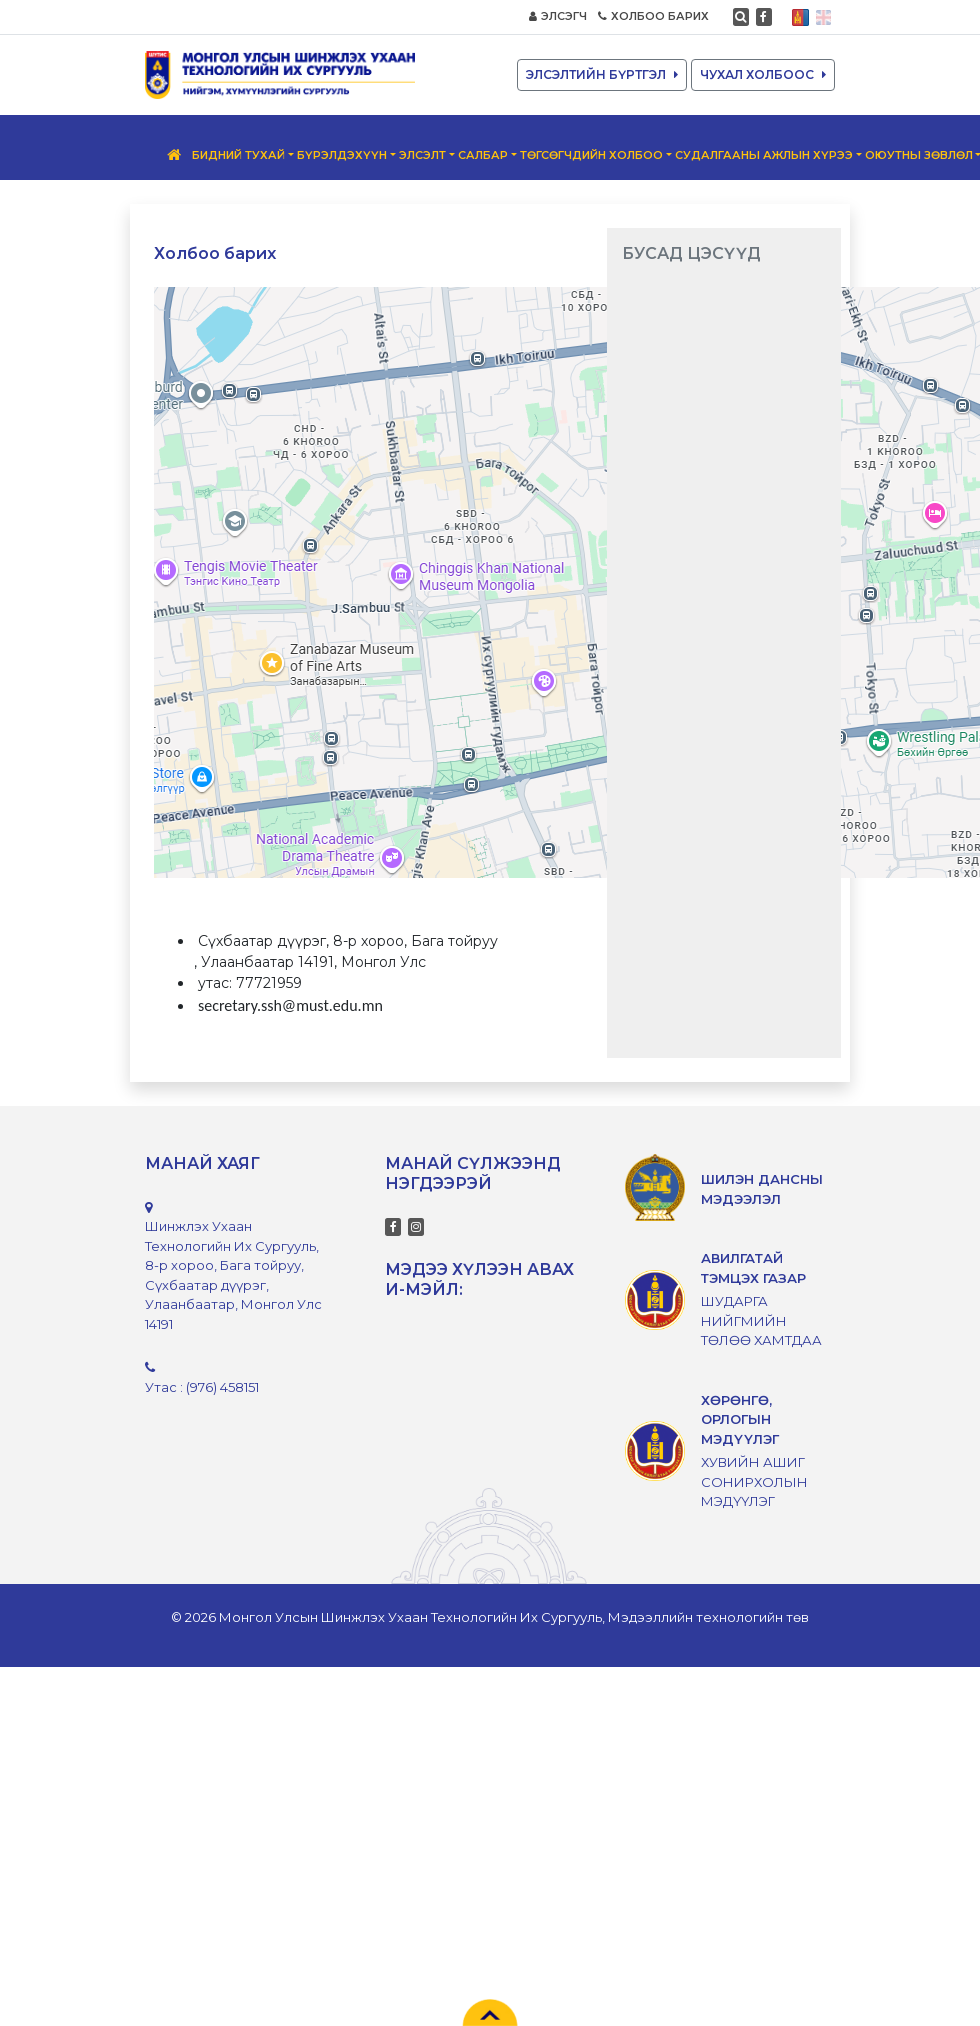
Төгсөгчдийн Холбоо (591, 155)
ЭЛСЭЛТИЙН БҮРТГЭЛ (602, 74)
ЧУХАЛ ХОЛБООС (763, 74)
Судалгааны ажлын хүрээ (764, 155)
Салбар (483, 155)
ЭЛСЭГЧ (558, 16)
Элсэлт (422, 155)
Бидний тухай (238, 155)
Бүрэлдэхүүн (342, 155)
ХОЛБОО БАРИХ (653, 16)
